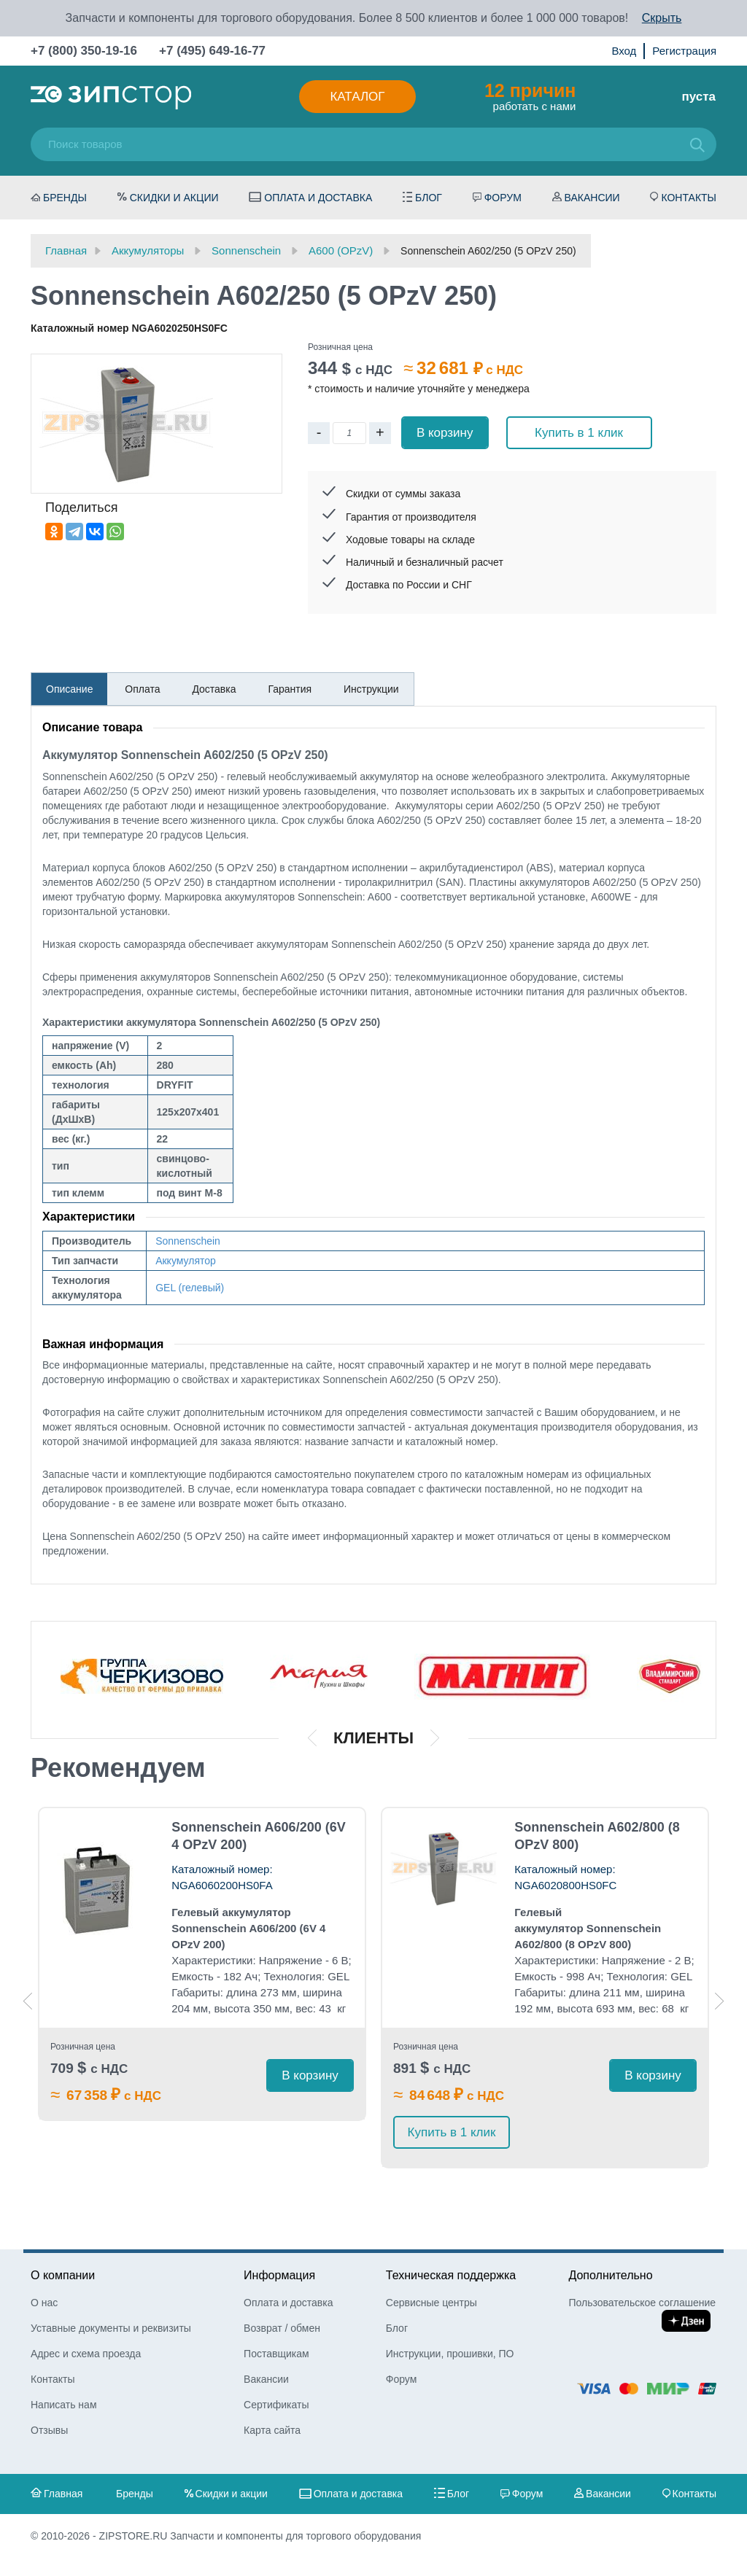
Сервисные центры (431, 2302)
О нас (44, 2302)
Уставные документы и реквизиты (111, 2328)
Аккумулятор (185, 1260)
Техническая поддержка (451, 2275)
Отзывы (49, 2430)
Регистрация (684, 50)
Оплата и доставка (318, 197)
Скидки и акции (174, 197)
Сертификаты (276, 2404)
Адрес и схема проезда (86, 2353)
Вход (623, 50)
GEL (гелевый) (189, 1287)
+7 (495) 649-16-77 (212, 51)
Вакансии (592, 197)
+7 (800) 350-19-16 (84, 51)
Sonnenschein (187, 1241)
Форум (503, 197)
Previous (27, 2001)
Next (719, 2001)
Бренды (65, 197)
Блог (428, 197)
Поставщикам (276, 2353)
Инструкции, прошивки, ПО (450, 2353)
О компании (63, 2275)
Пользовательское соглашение (642, 2302)
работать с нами (530, 96)
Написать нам (64, 2404)
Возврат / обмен (282, 2328)
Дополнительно (610, 2275)
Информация (279, 2275)
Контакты (688, 197)
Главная (63, 2493)
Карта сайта (272, 2430)
